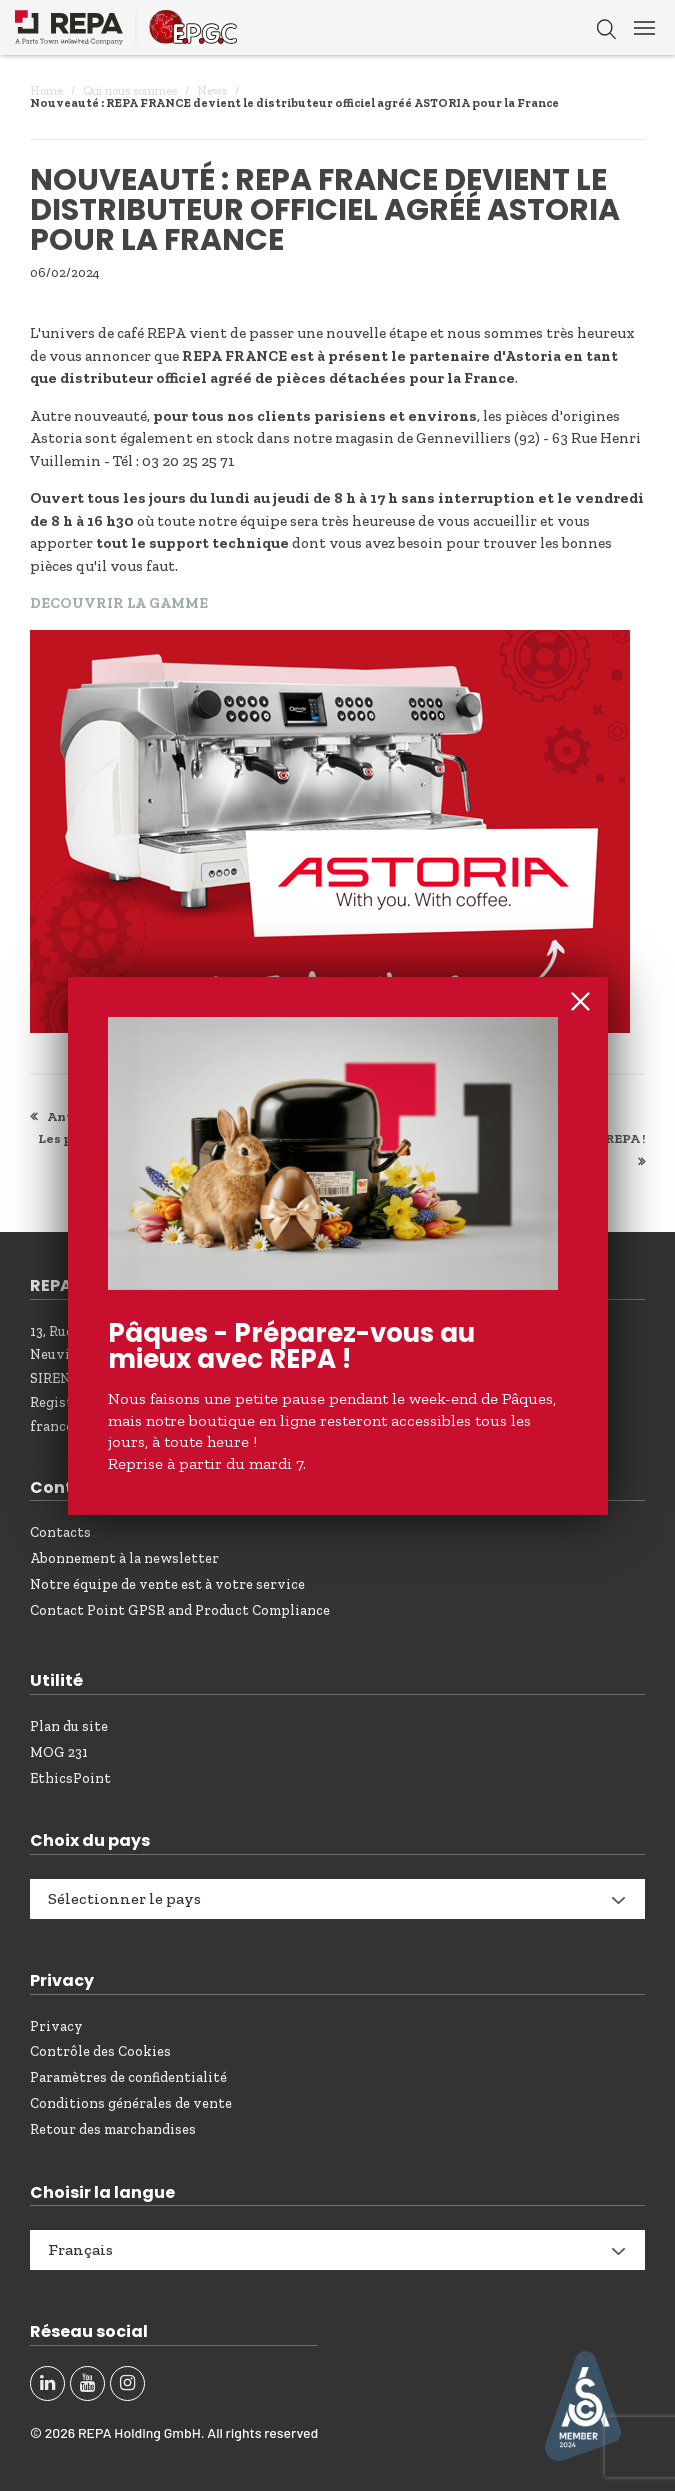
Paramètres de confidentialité (128, 2077)
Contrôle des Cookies (100, 2051)
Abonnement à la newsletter (124, 1558)
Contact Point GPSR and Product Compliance (180, 1610)
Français (80, 2249)
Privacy (56, 2026)
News (212, 91)
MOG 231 (59, 1752)
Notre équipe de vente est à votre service (167, 1584)
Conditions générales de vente (131, 2103)
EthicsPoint (70, 1778)
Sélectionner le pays (124, 1898)
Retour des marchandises (113, 2129)
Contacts (60, 1532)
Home (46, 91)
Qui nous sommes (130, 91)
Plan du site (69, 1726)
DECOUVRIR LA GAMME (119, 603)
